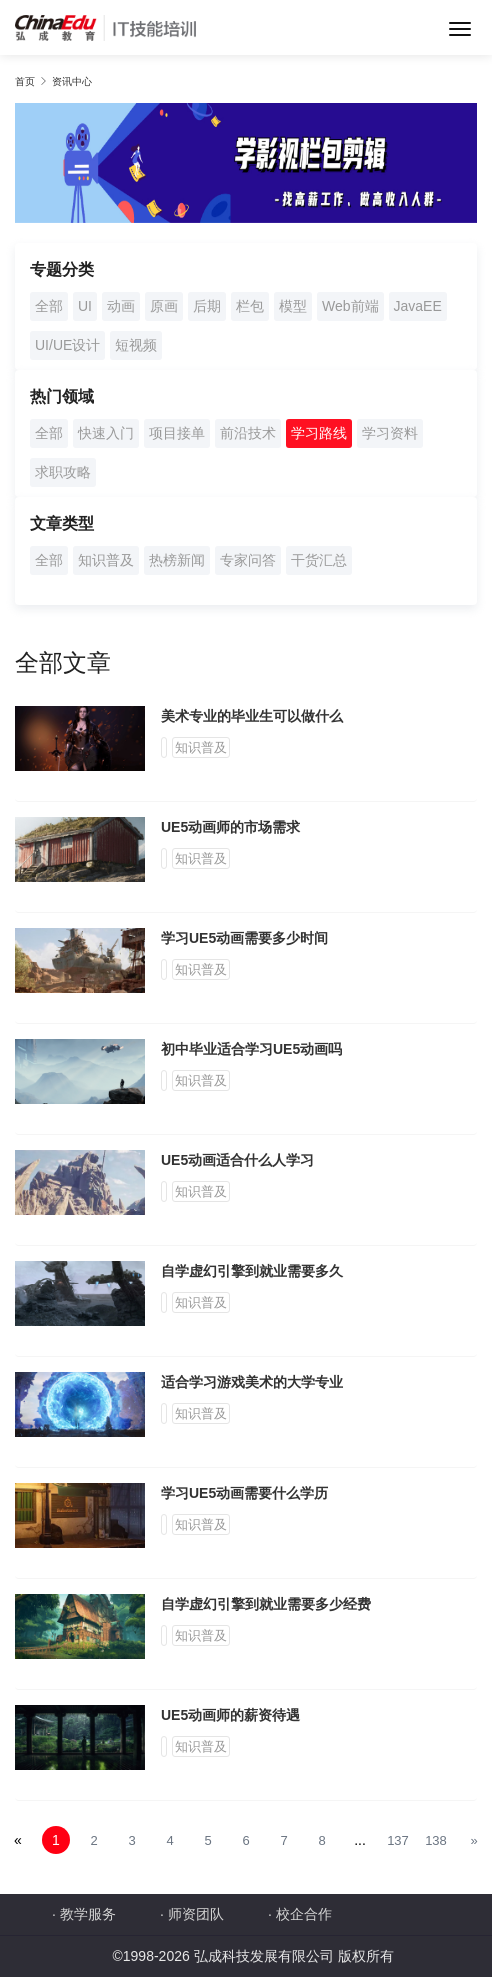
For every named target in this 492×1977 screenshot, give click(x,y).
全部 (49, 306)
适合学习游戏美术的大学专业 (252, 1382)
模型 (293, 306)
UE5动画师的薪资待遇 (230, 1715)
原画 (164, 306)
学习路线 (319, 433)
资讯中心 (72, 81)
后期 (207, 306)
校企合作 (304, 1914)
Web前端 (350, 306)
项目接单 (177, 433)
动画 (121, 306)
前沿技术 (248, 433)
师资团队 (196, 1914)
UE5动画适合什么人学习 (237, 1160)
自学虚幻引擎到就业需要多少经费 (266, 1604)
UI (85, 306)
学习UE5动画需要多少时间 (244, 938)
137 (398, 1840)
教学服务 (88, 1914)
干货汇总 (319, 560)
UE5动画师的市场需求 (230, 827)
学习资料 (390, 433)
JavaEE (418, 306)
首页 (25, 81)
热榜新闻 (177, 560)
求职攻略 (63, 472)
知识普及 (106, 560)
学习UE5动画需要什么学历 (244, 1493)
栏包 (250, 306)
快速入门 (106, 433)
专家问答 (248, 560)
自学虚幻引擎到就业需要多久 (252, 1271)
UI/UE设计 (67, 345)
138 (436, 1840)
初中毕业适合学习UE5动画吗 (251, 1049)
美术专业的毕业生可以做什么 (252, 716)
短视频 (136, 345)
